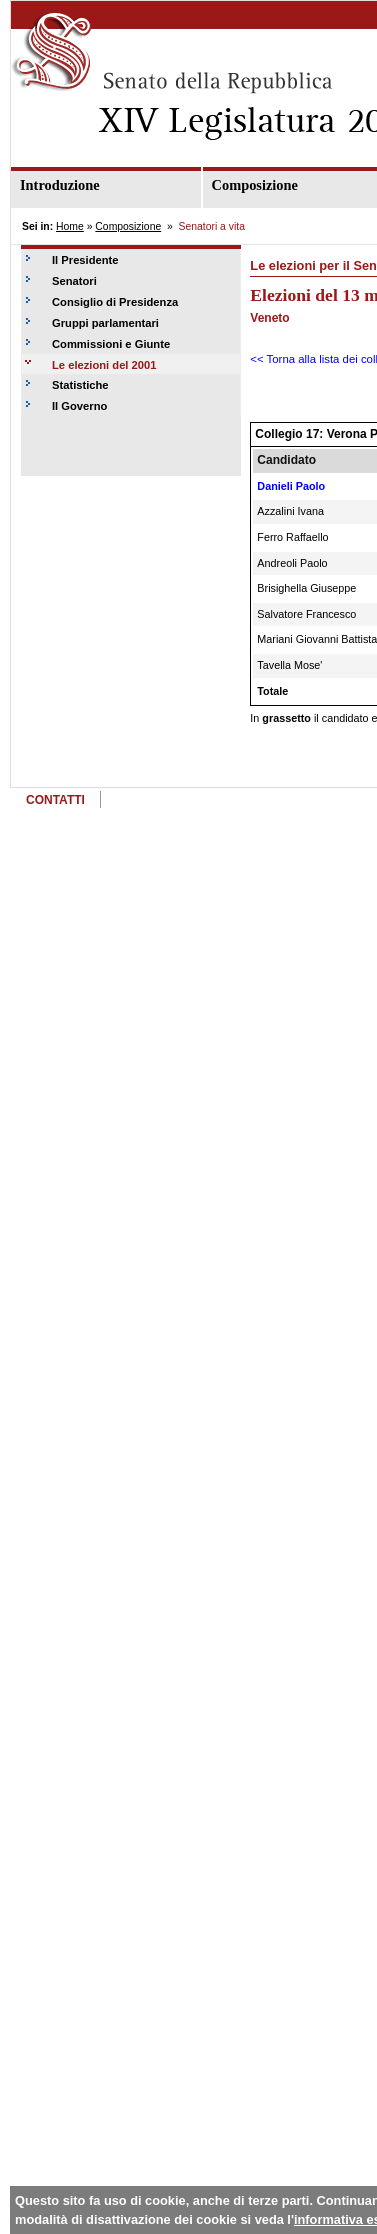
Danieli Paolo (291, 486)
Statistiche (80, 385)
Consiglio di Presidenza (115, 302)
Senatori (74, 281)
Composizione (128, 226)
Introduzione (60, 185)
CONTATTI (55, 800)
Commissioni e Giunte (111, 344)
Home (70, 226)
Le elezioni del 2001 (104, 365)
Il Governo (79, 406)
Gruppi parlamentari (105, 323)
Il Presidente (85, 260)
